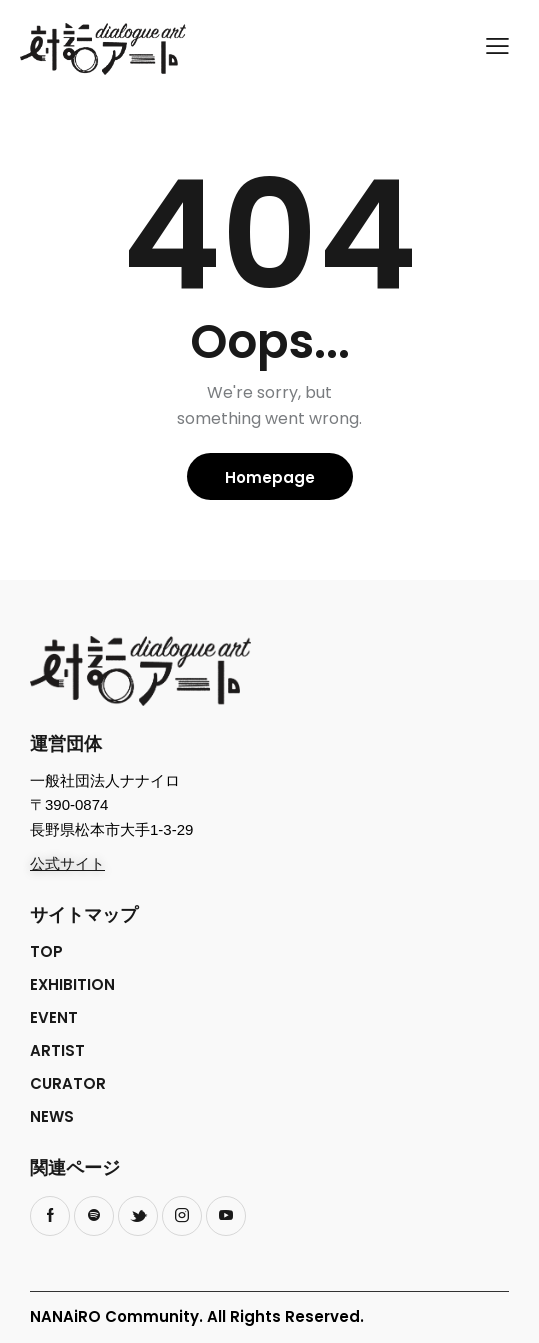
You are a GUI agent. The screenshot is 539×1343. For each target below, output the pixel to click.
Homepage (270, 477)
